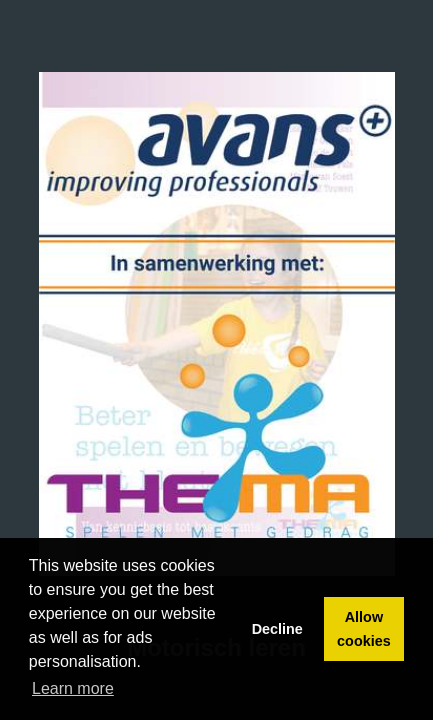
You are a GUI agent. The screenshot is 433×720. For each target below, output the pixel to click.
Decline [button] (277, 629)
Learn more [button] (73, 688)
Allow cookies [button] (364, 629)
